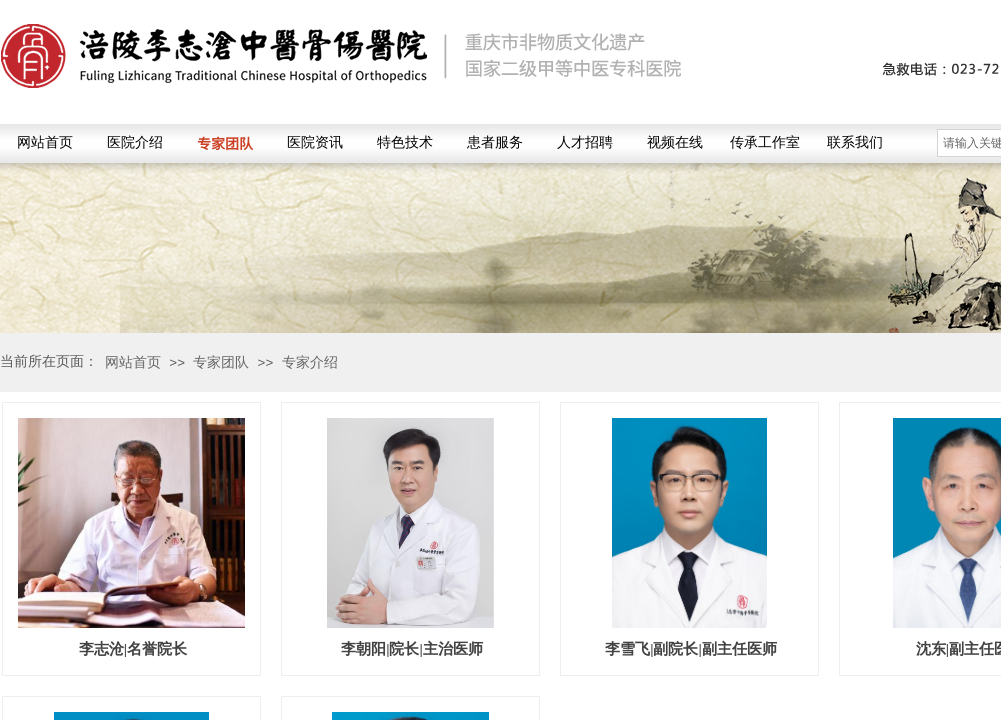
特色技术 (405, 142)
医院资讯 (315, 142)
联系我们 (855, 142)
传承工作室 (765, 142)
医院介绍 (135, 142)
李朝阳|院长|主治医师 (412, 649)
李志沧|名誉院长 (133, 649)
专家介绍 (310, 362)
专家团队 (225, 143)
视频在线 (675, 142)
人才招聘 (585, 142)
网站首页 (45, 142)
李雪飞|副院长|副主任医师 (691, 649)
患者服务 (495, 142)
